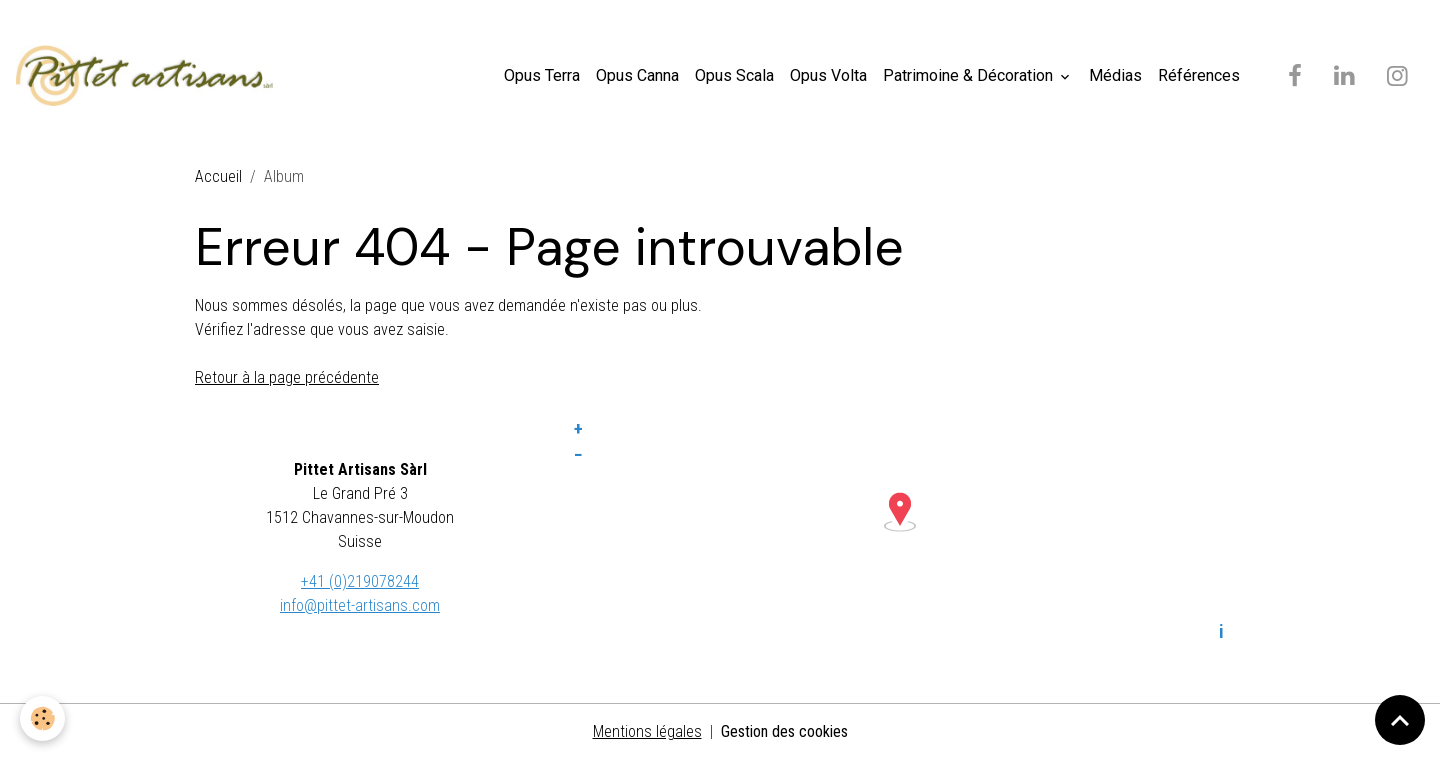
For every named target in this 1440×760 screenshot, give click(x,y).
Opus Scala (734, 75)
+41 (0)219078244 (360, 581)
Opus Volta (828, 75)
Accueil (218, 176)
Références (1199, 75)
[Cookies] (42, 718)
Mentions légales (647, 731)
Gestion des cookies (784, 731)
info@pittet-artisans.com (360, 605)
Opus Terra (542, 75)
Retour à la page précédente (287, 377)
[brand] (148, 76)
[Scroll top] (1400, 720)
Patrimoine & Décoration (970, 75)
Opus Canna (637, 75)
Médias (1115, 75)
